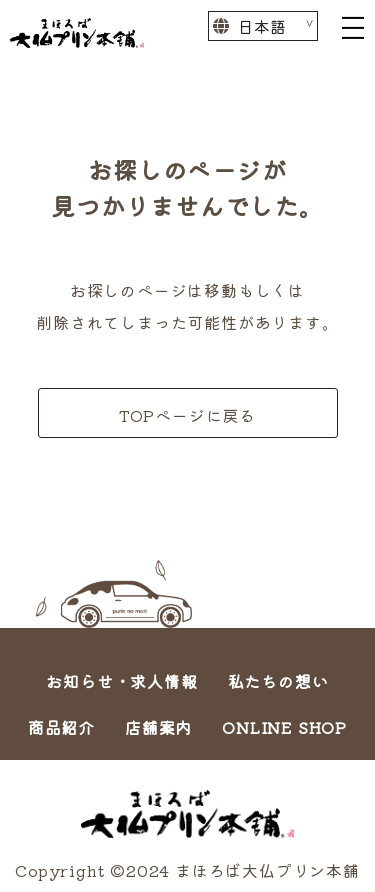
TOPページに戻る (187, 415)
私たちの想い (278, 681)
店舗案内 (158, 727)
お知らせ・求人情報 (121, 681)
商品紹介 (61, 727)
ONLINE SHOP (284, 727)
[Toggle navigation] (353, 26)
